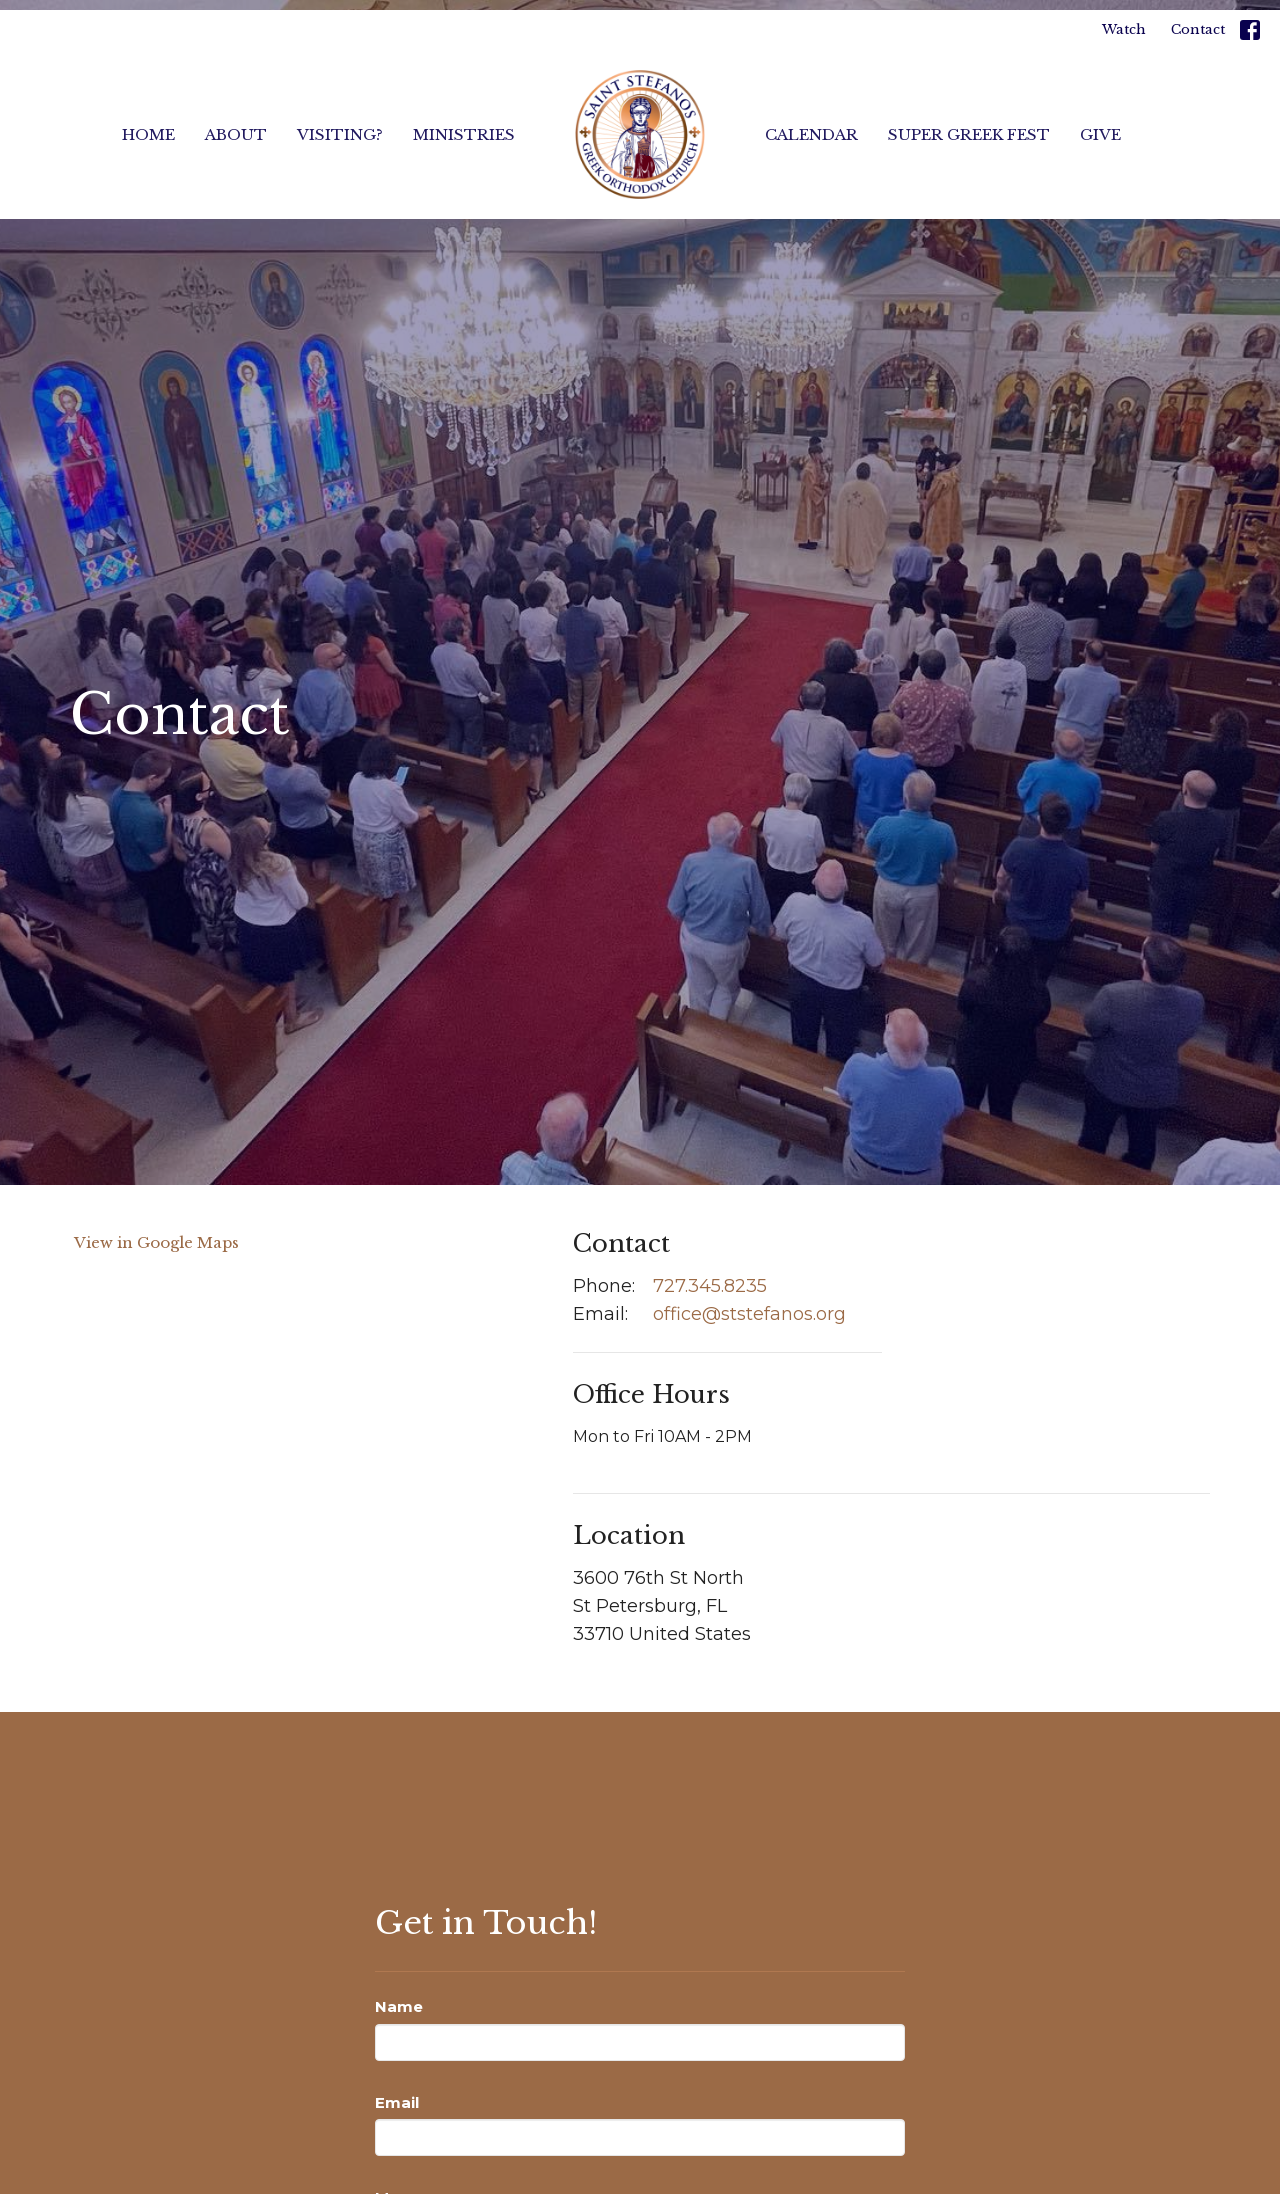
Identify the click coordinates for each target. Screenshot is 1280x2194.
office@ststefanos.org (749, 1314)
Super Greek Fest (969, 134)
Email (397, 2102)
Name (399, 2006)
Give (1100, 134)
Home (148, 134)
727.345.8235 (710, 1286)
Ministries (464, 134)
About (236, 134)
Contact (1198, 29)
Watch (1124, 29)
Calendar (811, 134)
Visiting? (340, 134)
